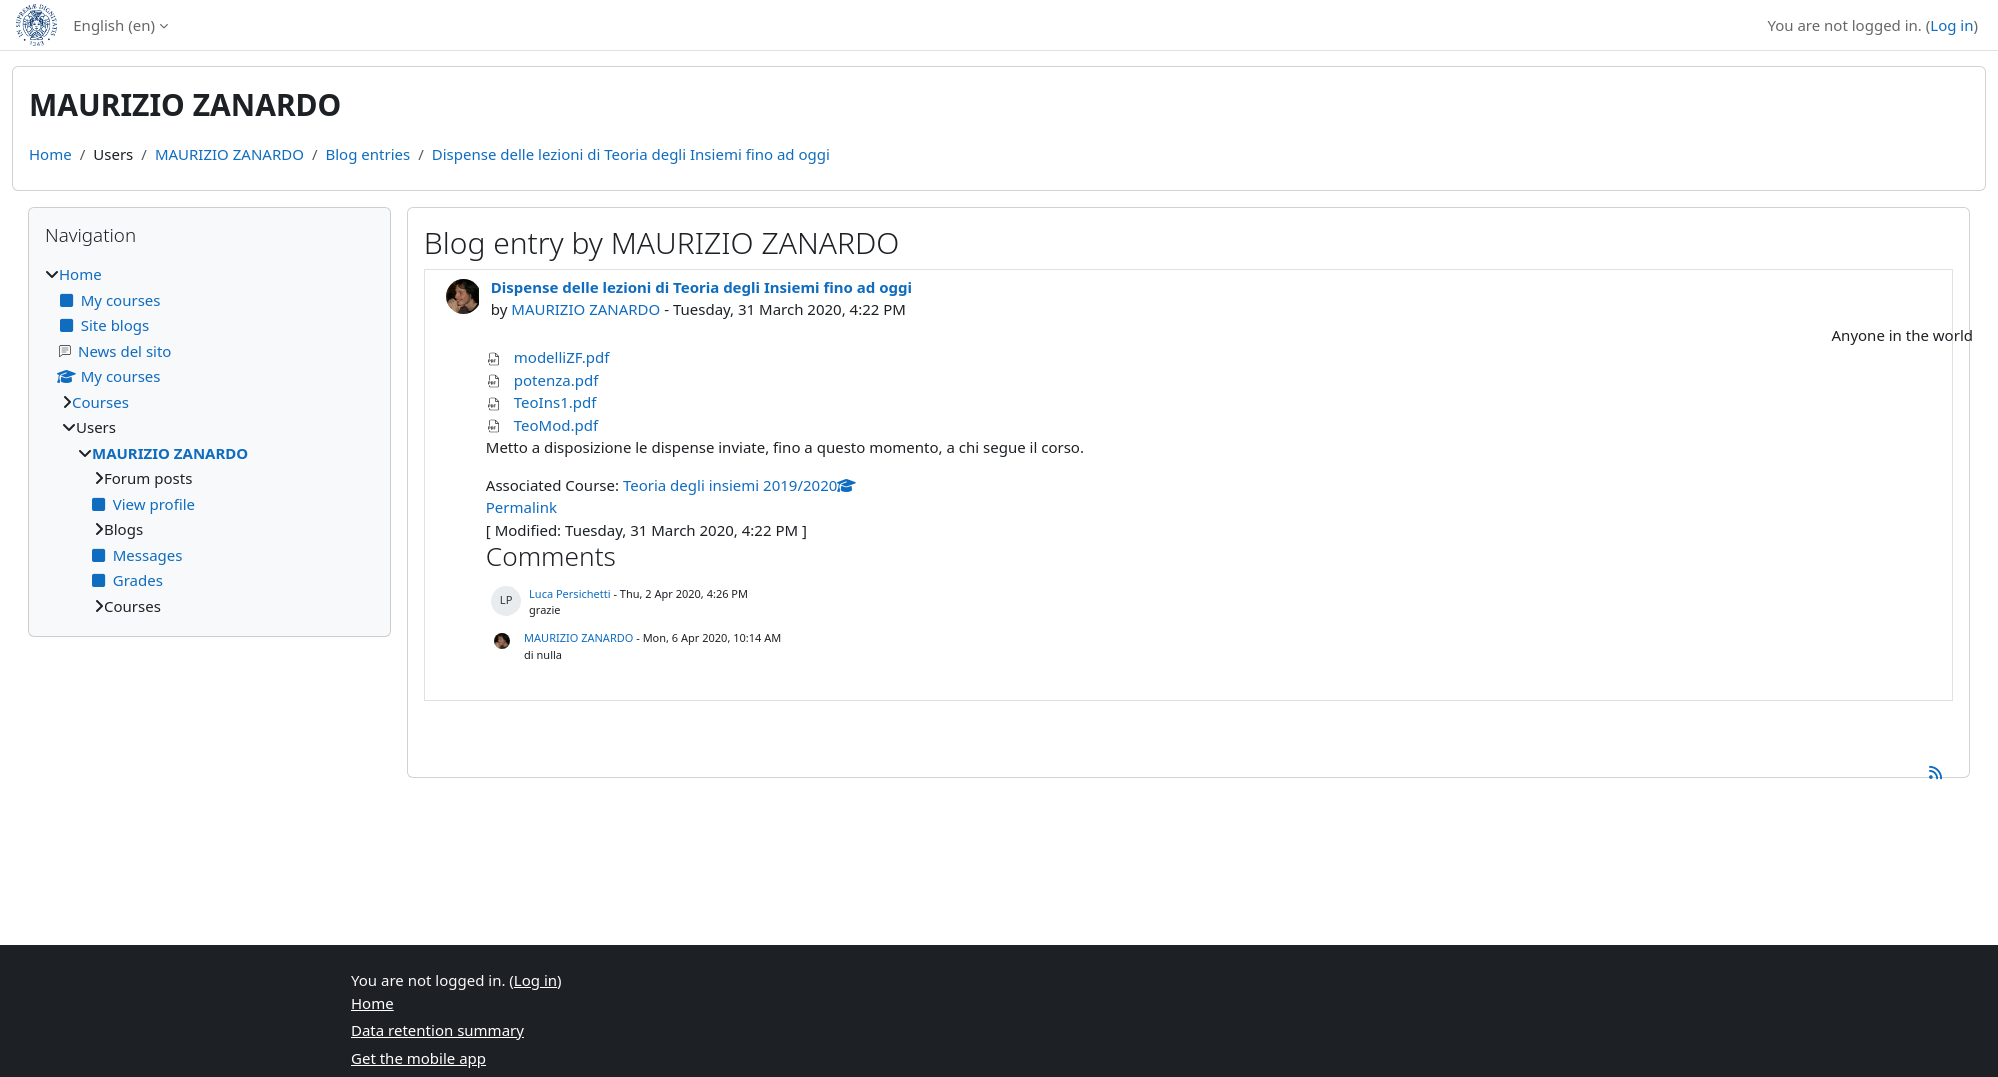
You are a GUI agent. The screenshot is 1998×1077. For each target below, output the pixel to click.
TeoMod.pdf (556, 425)
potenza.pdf (556, 380)
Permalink (521, 507)
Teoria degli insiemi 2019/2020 (739, 485)
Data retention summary (437, 1030)
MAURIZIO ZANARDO (229, 154)
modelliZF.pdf (562, 357)
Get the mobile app (418, 1058)
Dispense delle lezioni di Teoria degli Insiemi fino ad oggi (631, 154)
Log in (1951, 25)
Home (50, 154)
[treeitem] (209, 440)
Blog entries (367, 154)
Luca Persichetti (569, 593)
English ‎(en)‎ (114, 25)
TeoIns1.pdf (555, 402)
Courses (100, 402)
